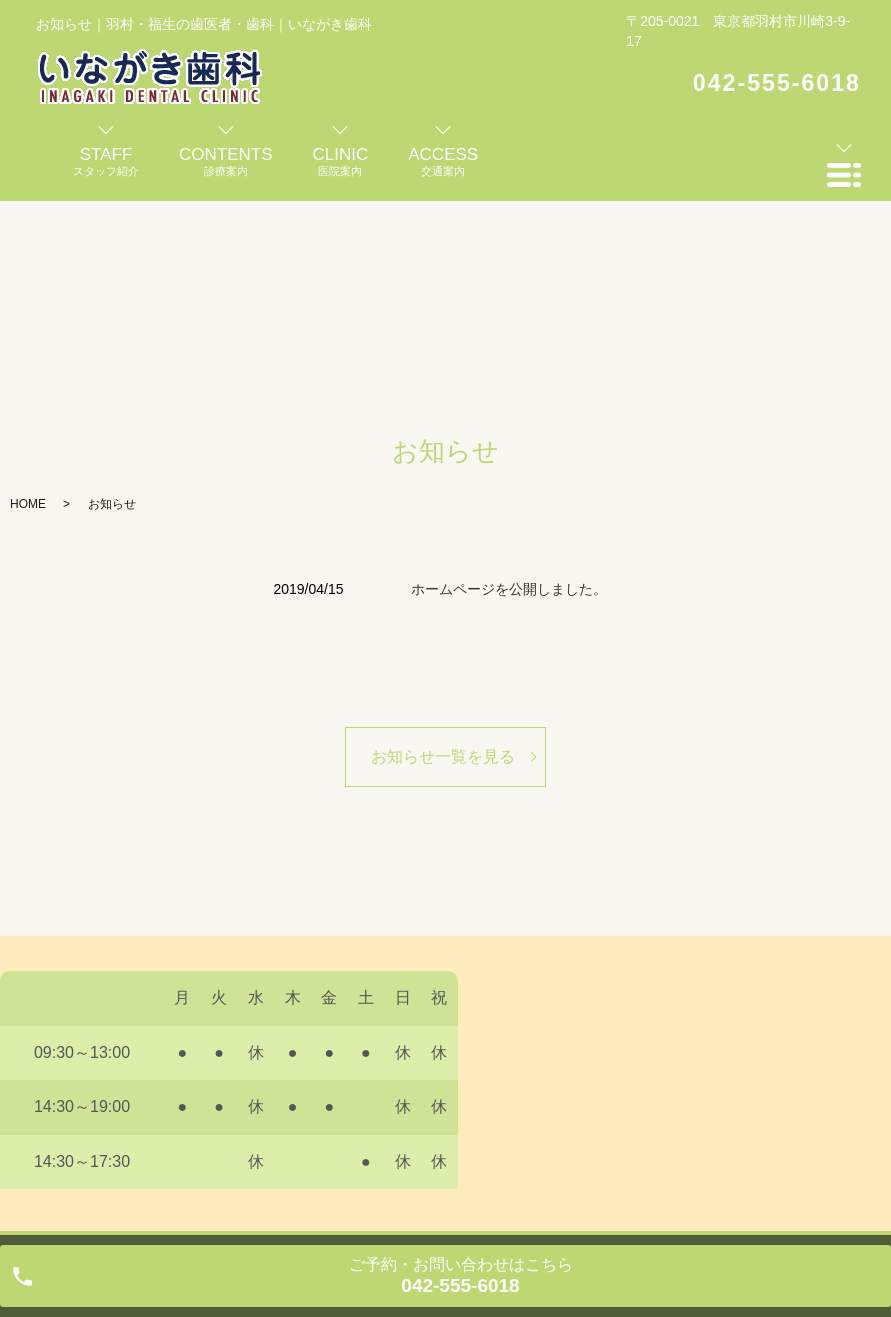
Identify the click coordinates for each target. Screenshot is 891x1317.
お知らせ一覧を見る (443, 756)
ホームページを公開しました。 (509, 589)
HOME (28, 504)
